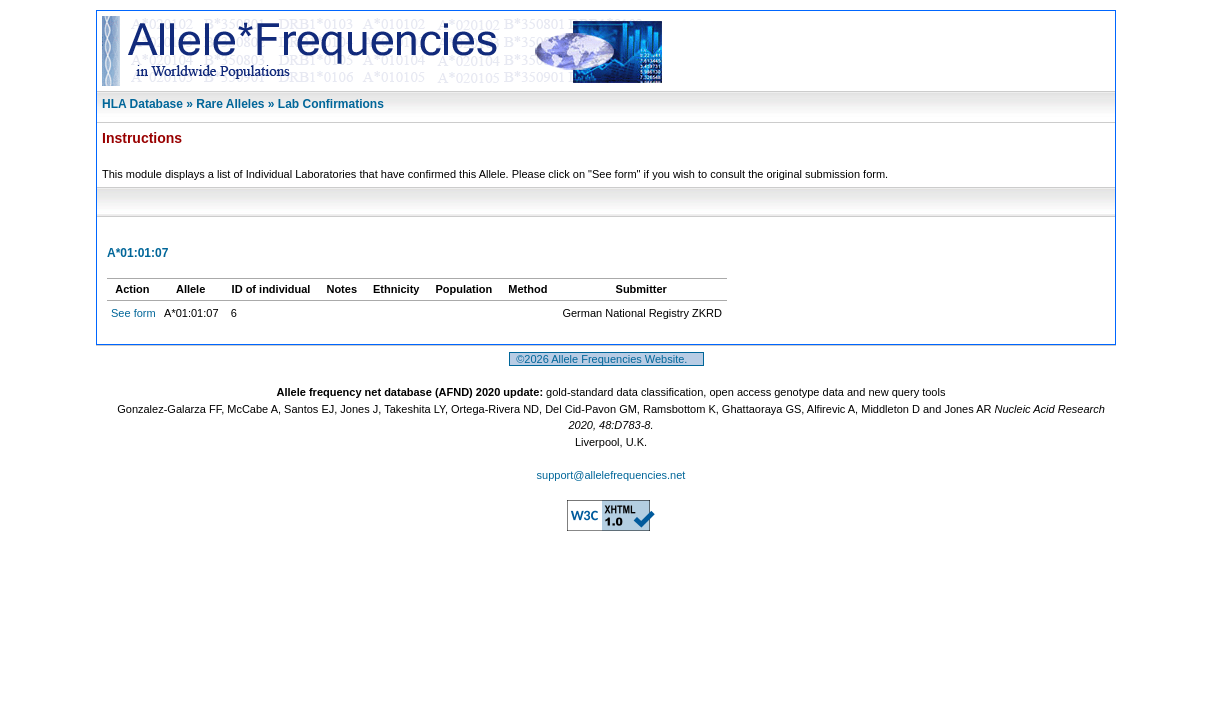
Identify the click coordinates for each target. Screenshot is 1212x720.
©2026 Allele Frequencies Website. (606, 359)
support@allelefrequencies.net (611, 475)
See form (133, 313)
